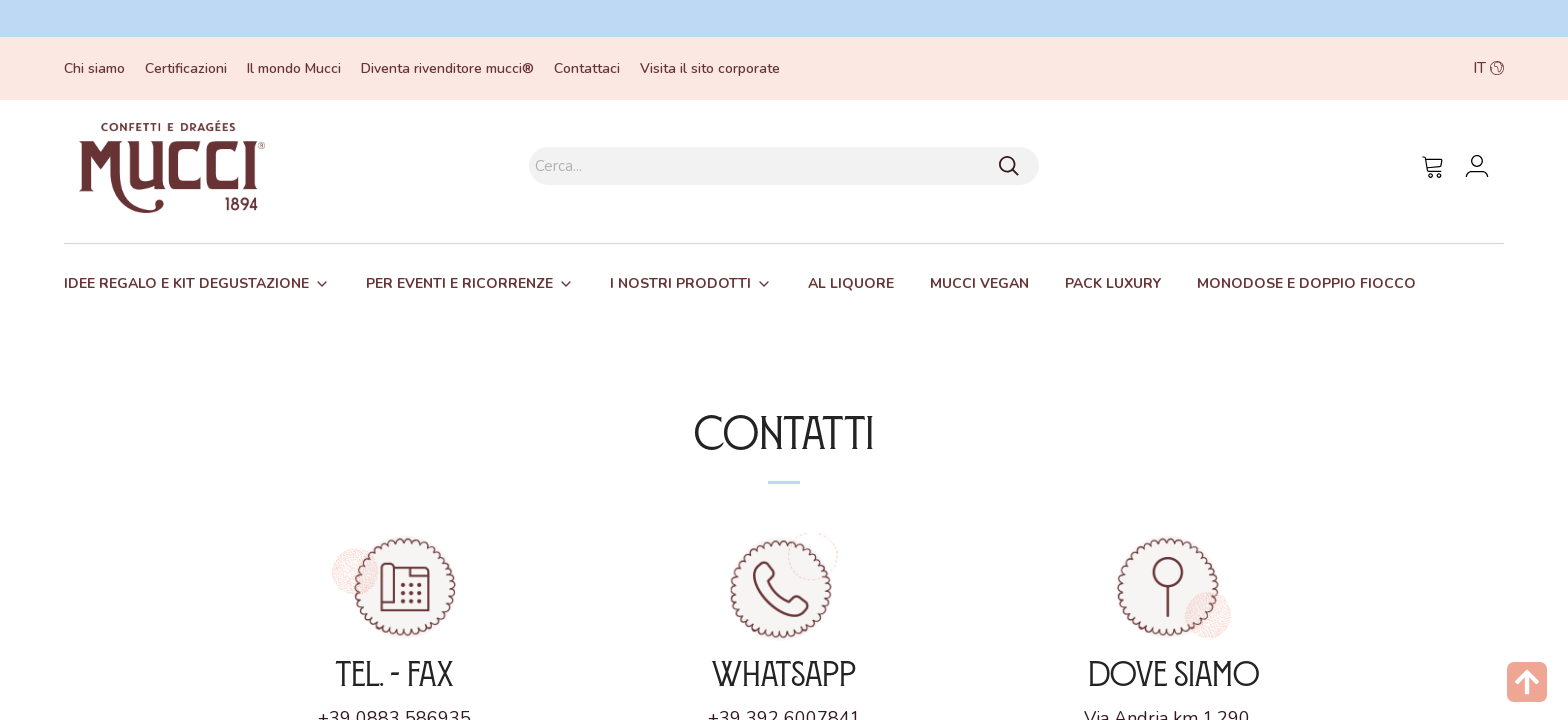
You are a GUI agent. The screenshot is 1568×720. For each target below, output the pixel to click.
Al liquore (851, 283)
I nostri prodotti (680, 283)
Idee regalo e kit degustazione (186, 283)
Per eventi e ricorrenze (459, 283)
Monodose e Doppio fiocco (1306, 283)
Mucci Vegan (979, 283)
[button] (1362, 68)
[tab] (197, 284)
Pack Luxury (1113, 283)
